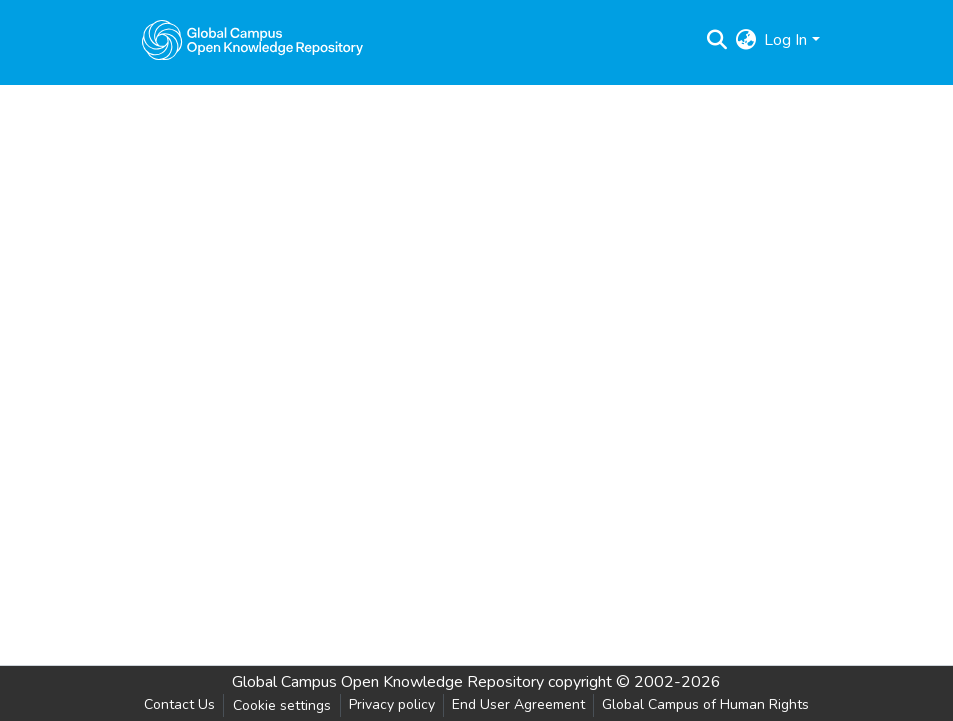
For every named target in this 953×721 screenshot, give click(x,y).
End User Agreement (518, 704)
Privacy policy (392, 704)
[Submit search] (716, 40)
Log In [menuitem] (785, 40)
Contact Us (179, 704)
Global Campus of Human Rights (705, 704)
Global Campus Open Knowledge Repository (388, 682)
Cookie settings (282, 705)
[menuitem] (745, 40)
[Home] (253, 40)
